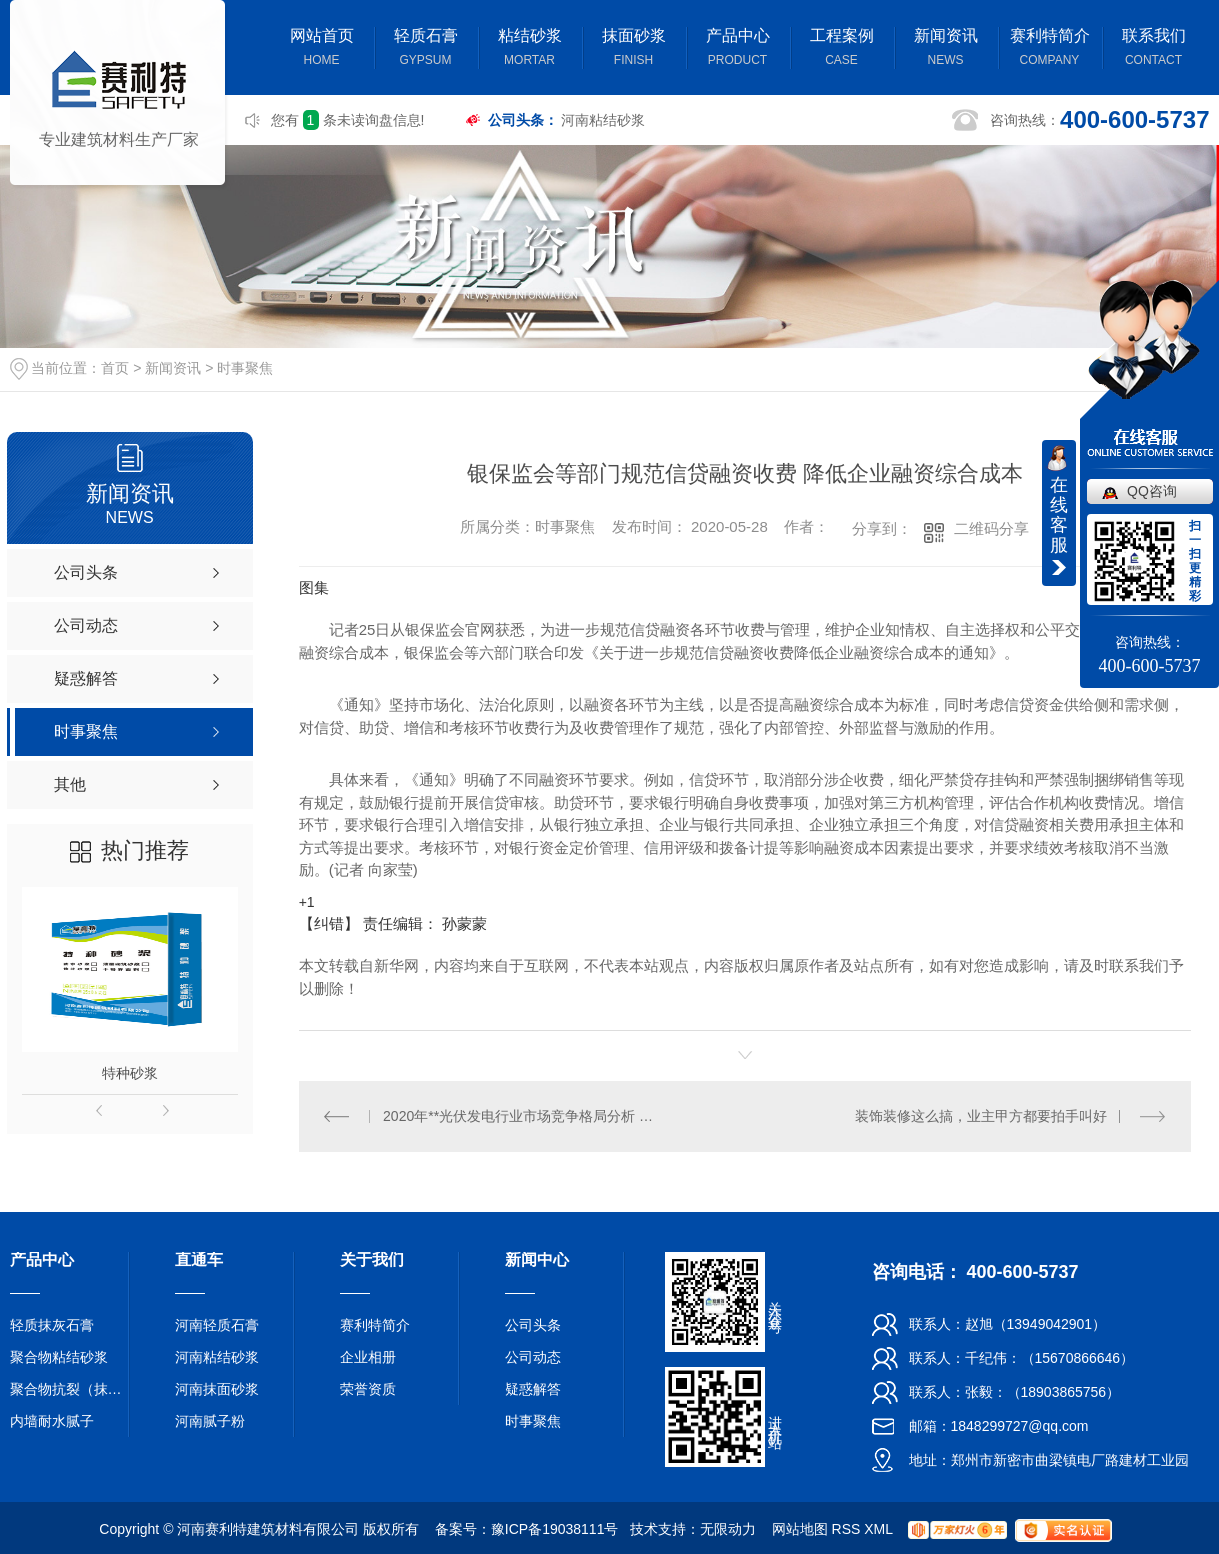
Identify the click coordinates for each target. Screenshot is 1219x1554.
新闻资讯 (946, 49)
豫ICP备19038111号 (555, 1529)
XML (878, 1529)
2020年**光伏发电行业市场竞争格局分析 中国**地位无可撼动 (521, 1116)
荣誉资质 (368, 1389)
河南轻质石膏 (217, 1325)
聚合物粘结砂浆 (59, 1357)
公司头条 (533, 1325)
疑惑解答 (533, 1389)
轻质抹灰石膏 (52, 1325)
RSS (846, 1529)
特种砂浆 (130, 1073)
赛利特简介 (1050, 49)
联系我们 (1154, 49)
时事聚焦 (245, 368)
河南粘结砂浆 (603, 120)
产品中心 (738, 49)
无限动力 (728, 1529)
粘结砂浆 (530, 49)
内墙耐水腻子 (52, 1421)
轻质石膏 (426, 49)
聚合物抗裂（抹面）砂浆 (70, 1389)
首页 (115, 368)
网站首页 (322, 49)
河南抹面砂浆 (217, 1389)
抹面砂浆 (634, 49)
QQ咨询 (1152, 491)
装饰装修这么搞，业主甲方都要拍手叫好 (981, 1116)
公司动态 (533, 1357)
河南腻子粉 (210, 1421)
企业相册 (368, 1357)
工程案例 (842, 49)
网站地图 (800, 1529)
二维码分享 (991, 528)
